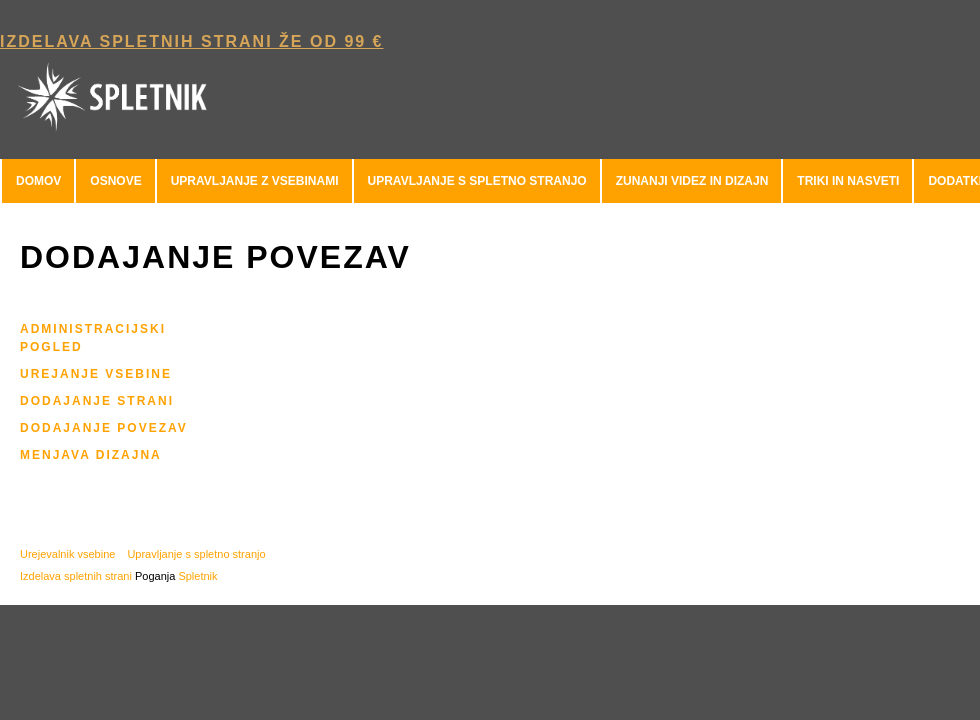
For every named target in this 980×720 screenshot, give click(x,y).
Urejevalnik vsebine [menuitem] (67, 554)
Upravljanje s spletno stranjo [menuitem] (196, 554)
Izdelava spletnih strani (76, 576)
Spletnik (197, 576)
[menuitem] (37, 181)
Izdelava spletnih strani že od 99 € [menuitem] (192, 41)
